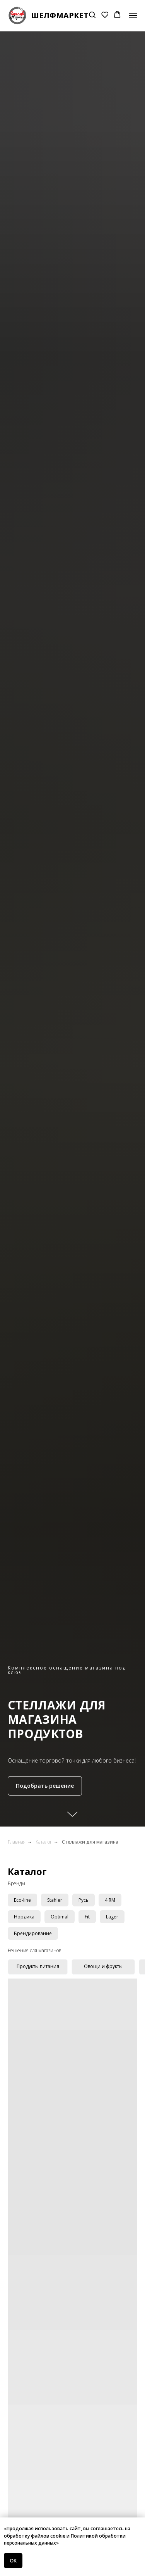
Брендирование (33, 1933)
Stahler (54, 1900)
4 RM (110, 1900)
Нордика (24, 1916)
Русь (83, 1900)
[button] (92, 15)
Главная (17, 1842)
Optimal (59, 1916)
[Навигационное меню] (133, 15)
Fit (87, 1916)
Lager (112, 1916)
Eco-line (22, 1900)
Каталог (44, 1842)
